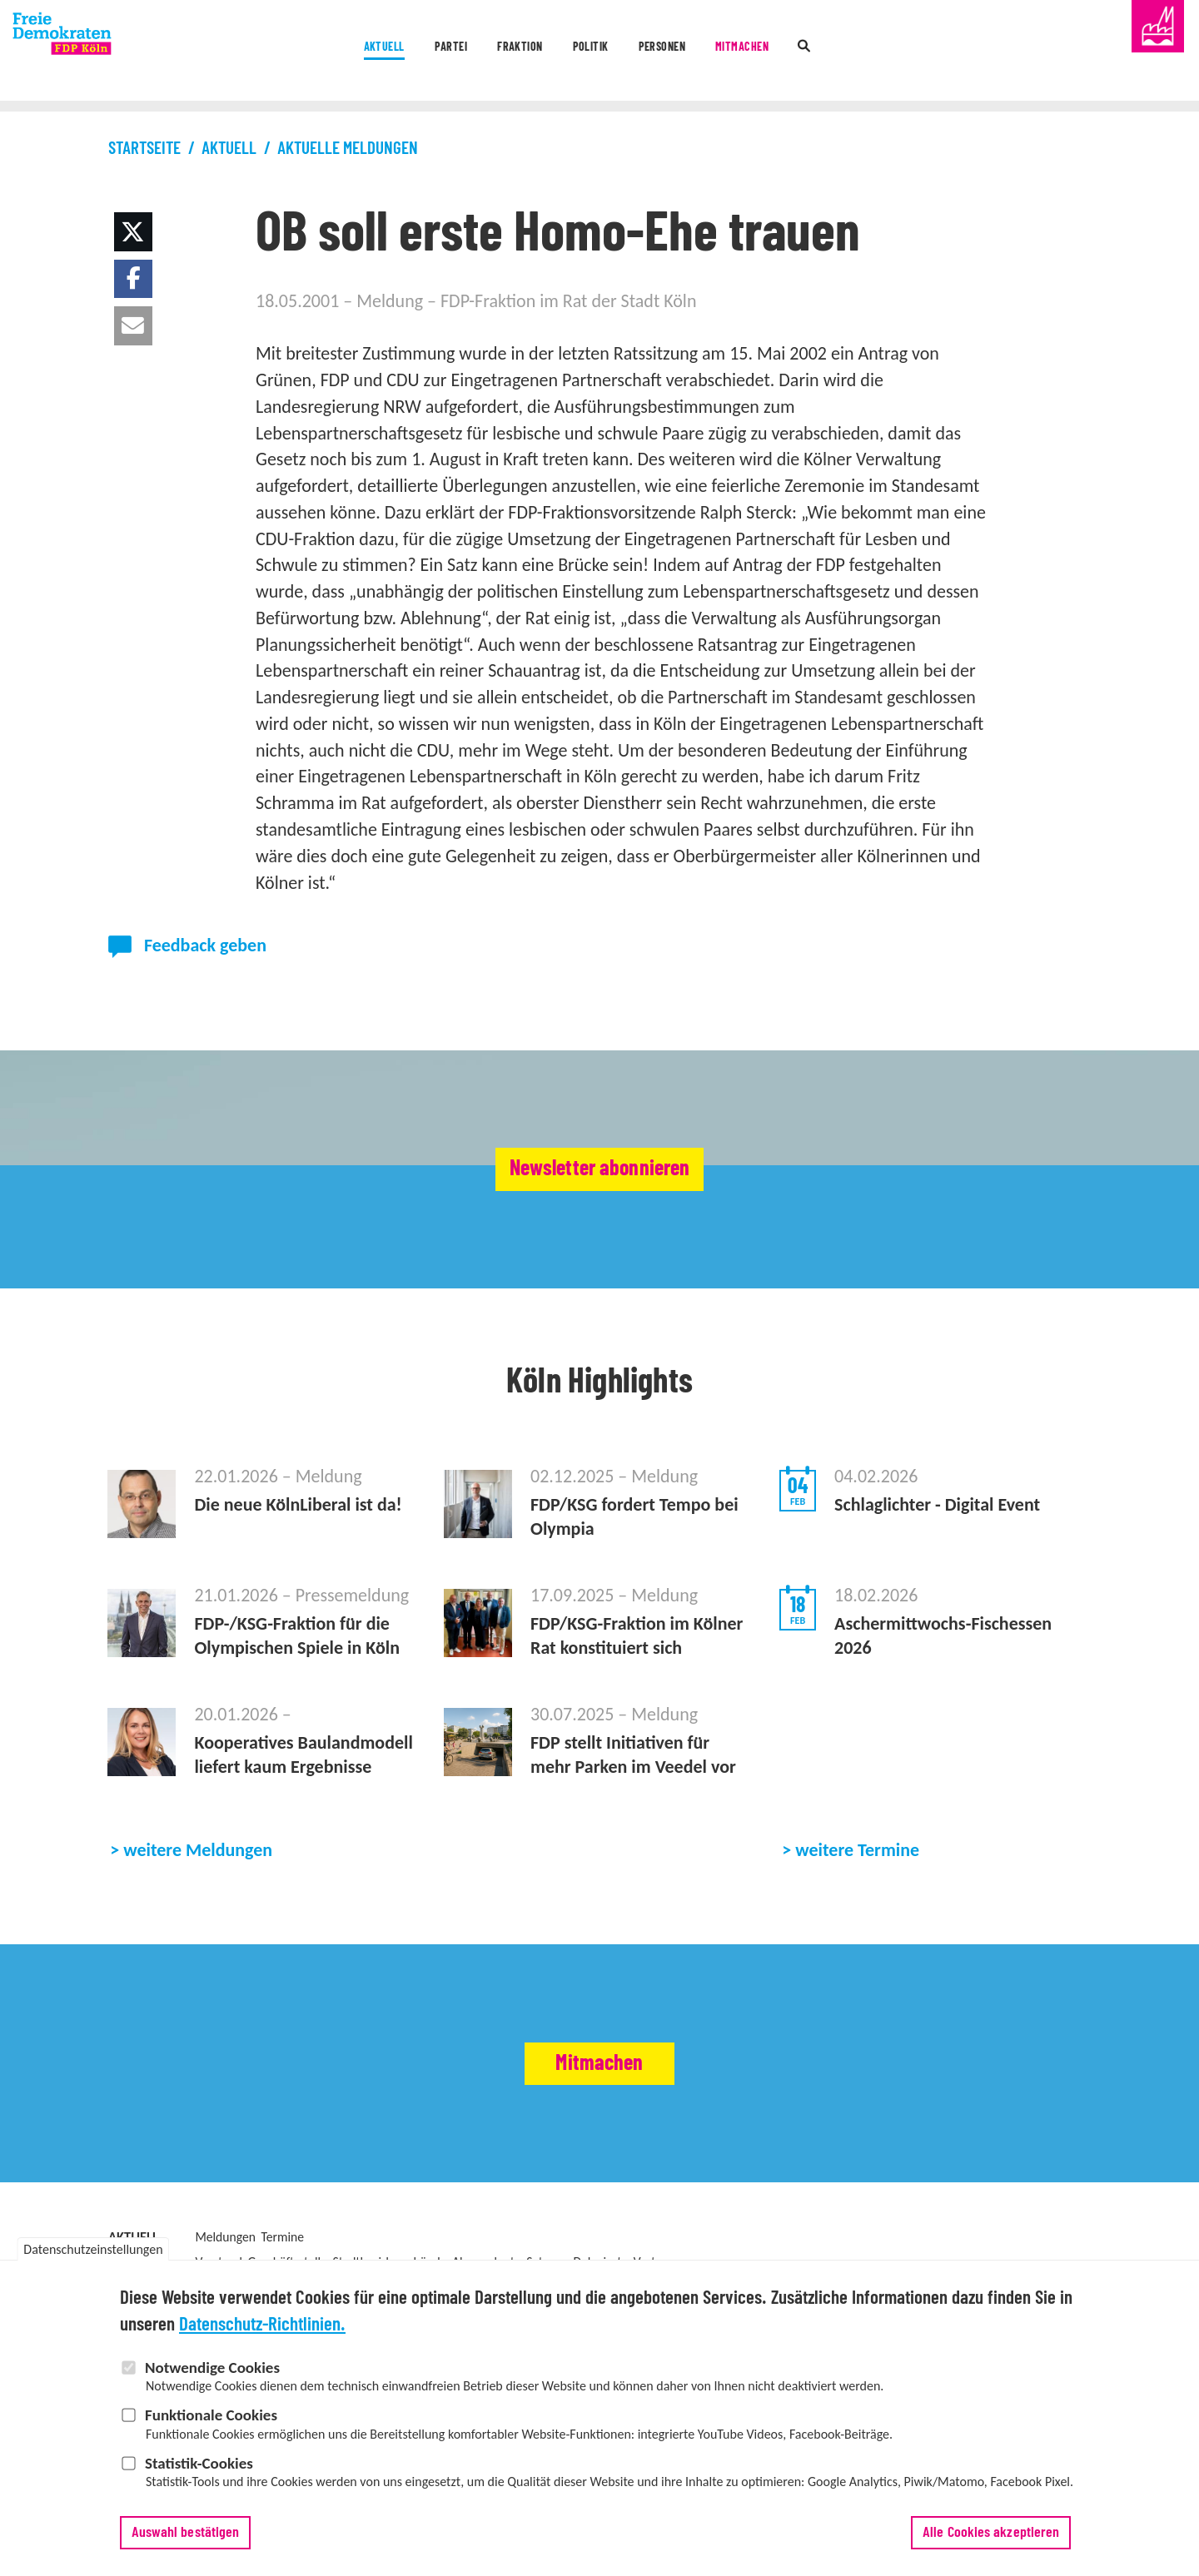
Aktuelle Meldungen (347, 148)
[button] (133, 231)
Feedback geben (205, 945)
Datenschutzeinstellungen (92, 2258)
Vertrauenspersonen (687, 2262)
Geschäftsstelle (287, 2262)
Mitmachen (809, 52)
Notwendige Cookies (212, 2375)
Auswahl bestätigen (186, 2540)
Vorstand (218, 2262)
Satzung (547, 2262)
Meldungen (225, 2237)
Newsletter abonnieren (600, 1169)
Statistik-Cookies (199, 2470)
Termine (282, 2237)
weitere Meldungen (197, 1850)
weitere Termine (857, 1850)
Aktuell (282, 52)
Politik (586, 52)
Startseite (144, 148)
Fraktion (482, 52)
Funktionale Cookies (211, 2423)
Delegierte (600, 2262)
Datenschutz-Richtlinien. (262, 2333)
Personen (692, 52)
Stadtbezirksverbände (389, 2262)
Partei (380, 52)
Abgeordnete (486, 2262)
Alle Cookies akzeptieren (991, 2540)
